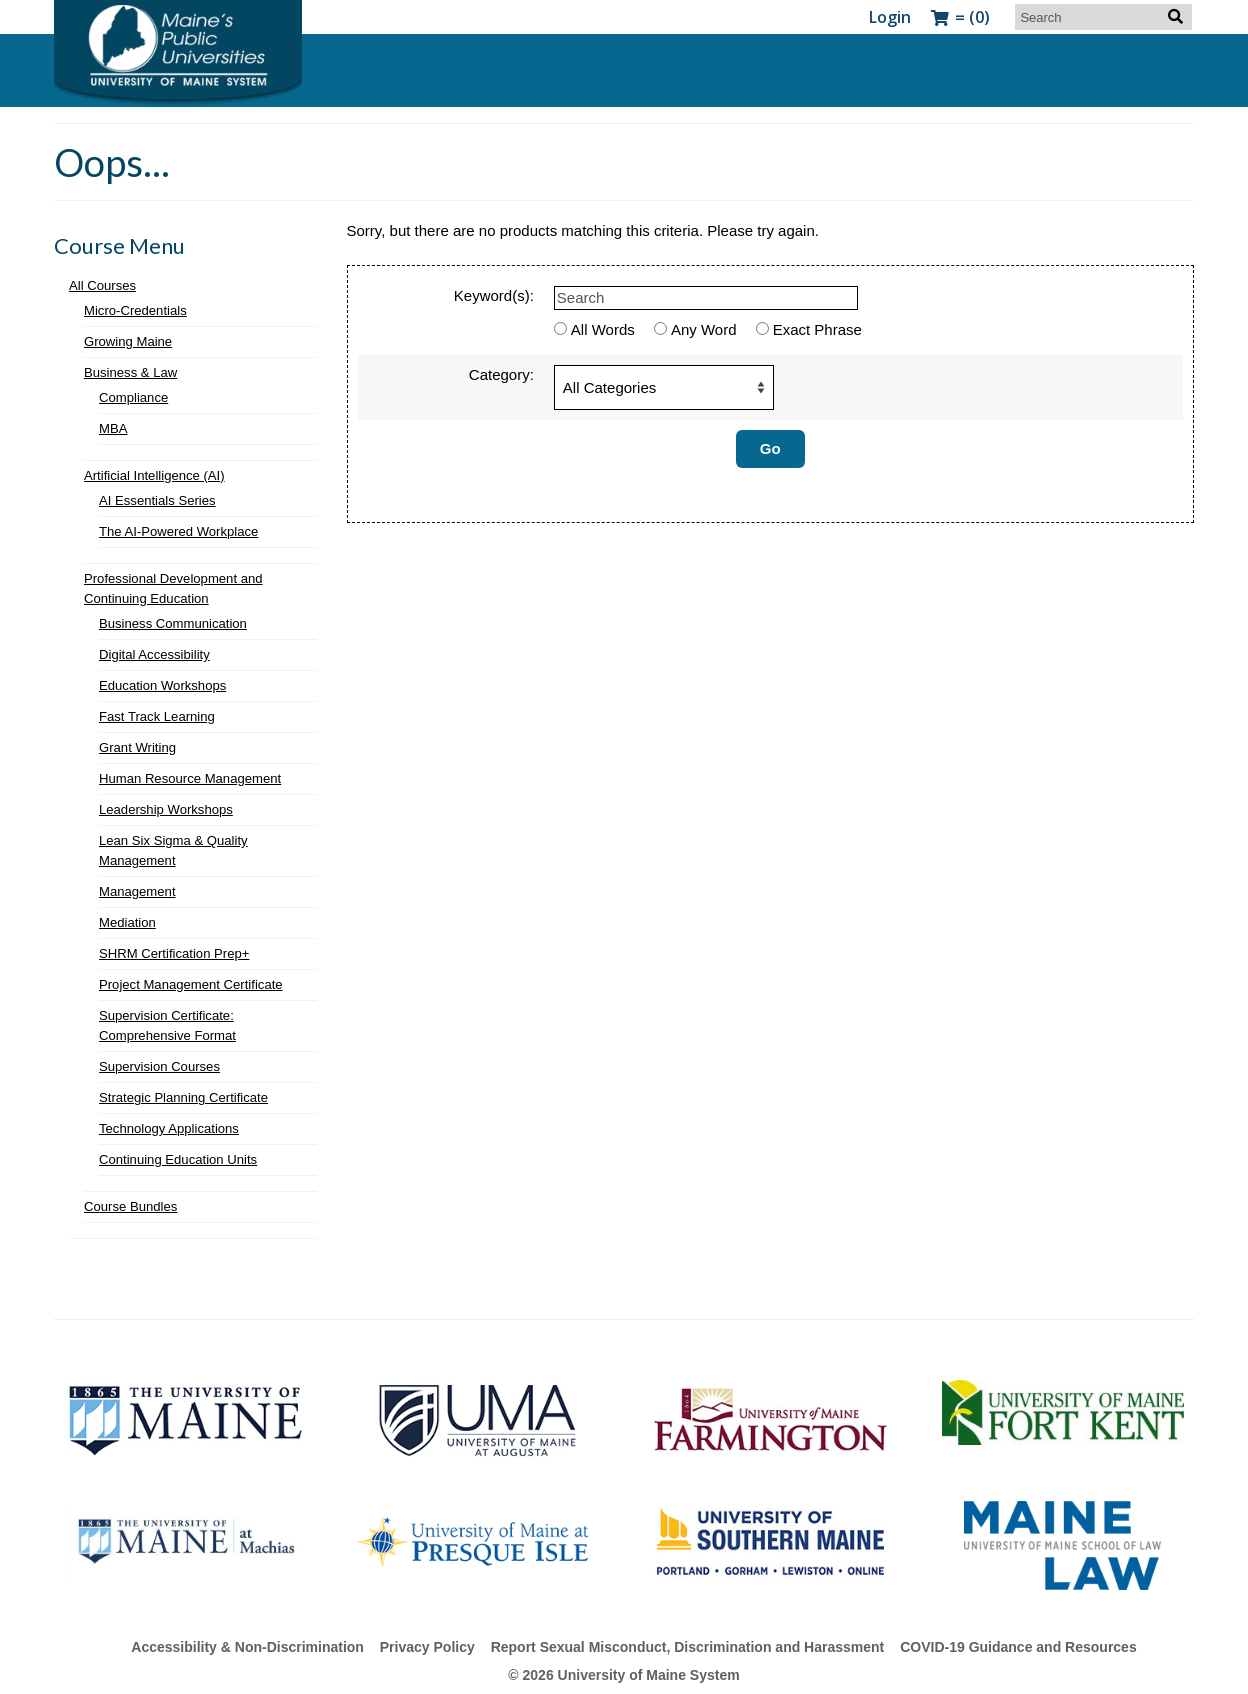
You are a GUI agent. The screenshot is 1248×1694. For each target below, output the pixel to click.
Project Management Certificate (191, 984)
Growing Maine (128, 341)
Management (137, 891)
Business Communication (173, 623)
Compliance (133, 397)
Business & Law (130, 372)
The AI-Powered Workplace (178, 531)
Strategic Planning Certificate (183, 1097)
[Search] (1103, 17)
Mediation (127, 922)
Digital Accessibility (154, 654)
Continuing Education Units (178, 1159)
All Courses (102, 285)
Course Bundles (130, 1206)
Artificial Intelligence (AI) (154, 475)
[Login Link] (890, 17)
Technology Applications (169, 1128)
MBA (113, 428)
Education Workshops (162, 685)
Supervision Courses (159, 1066)
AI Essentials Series (157, 500)
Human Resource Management (190, 778)
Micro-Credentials (135, 310)
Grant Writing (137, 747)
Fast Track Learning (157, 716)
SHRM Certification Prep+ (174, 953)
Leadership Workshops (166, 809)
